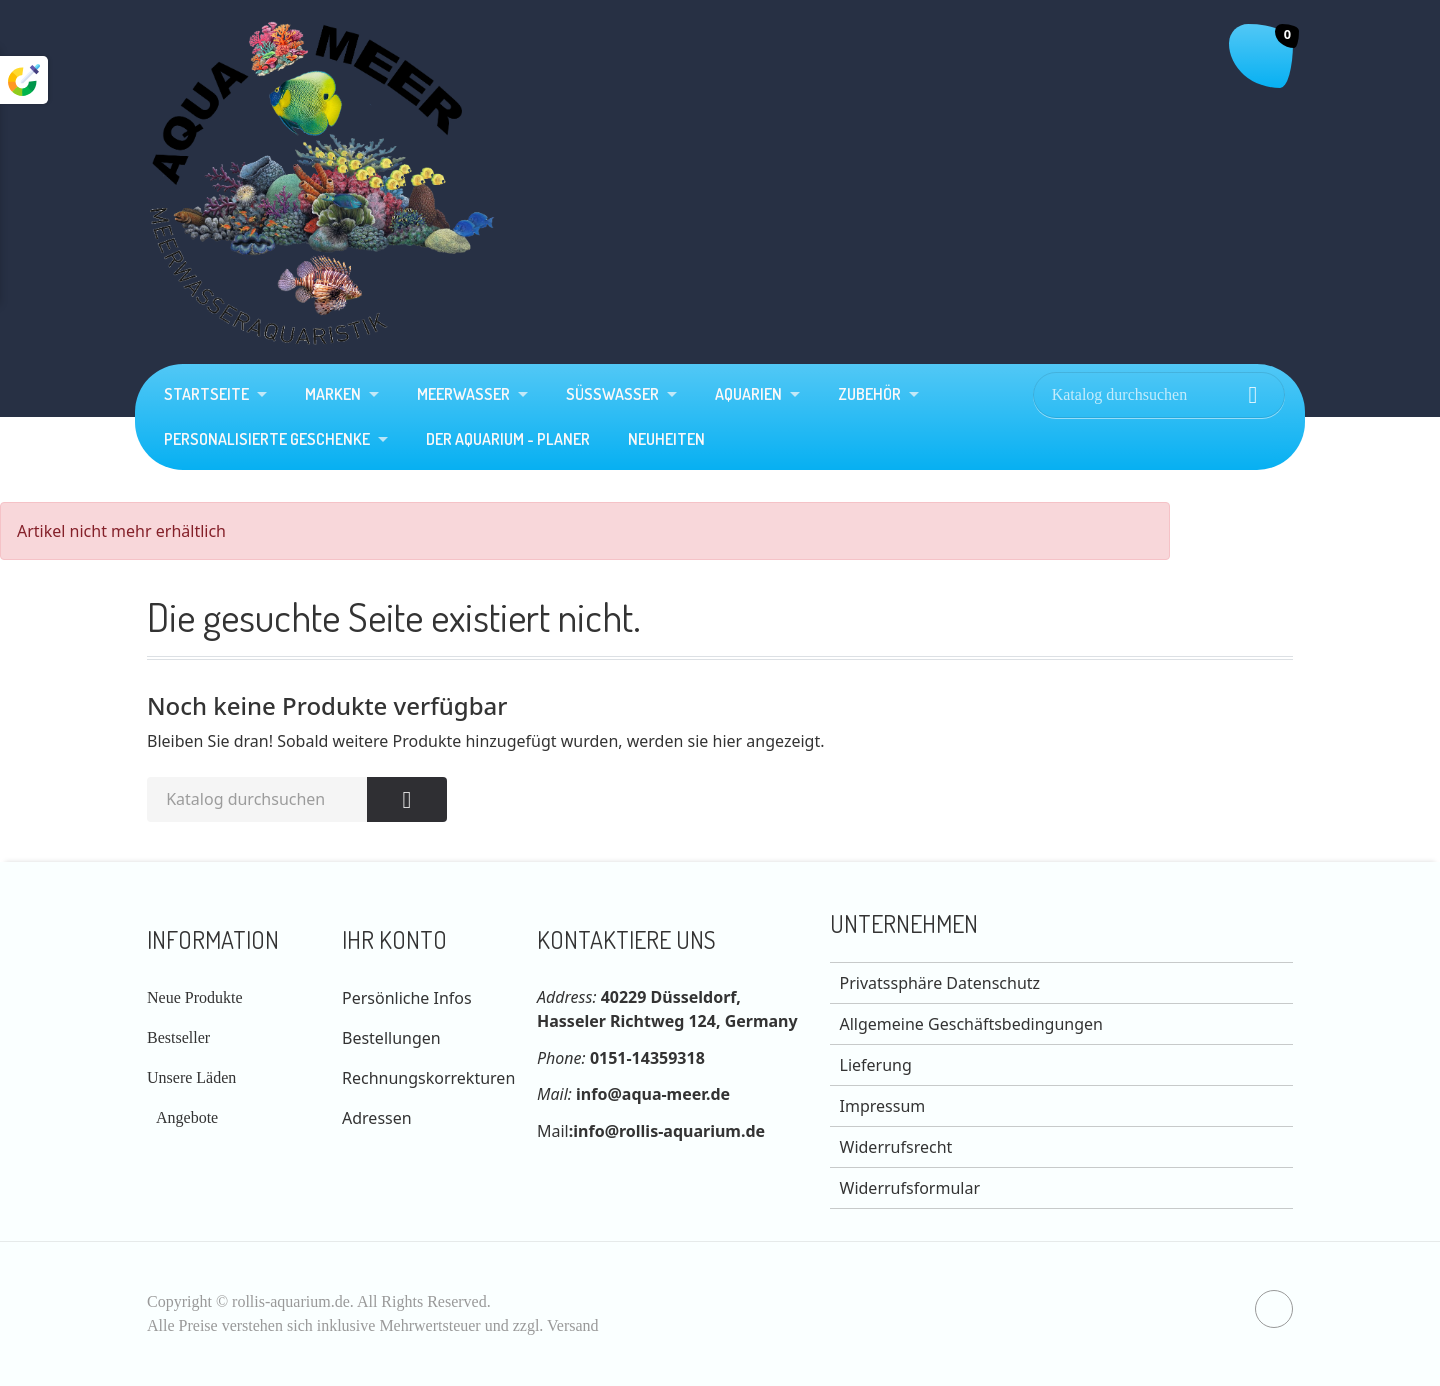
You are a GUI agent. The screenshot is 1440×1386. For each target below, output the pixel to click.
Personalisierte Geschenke (267, 439)
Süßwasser (612, 394)
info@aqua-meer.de (653, 1094)
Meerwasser (463, 394)
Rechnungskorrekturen (428, 1078)
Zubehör (869, 394)
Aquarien (748, 394)
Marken (333, 394)
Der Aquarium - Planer (508, 439)
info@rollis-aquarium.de (669, 1131)
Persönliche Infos (407, 998)
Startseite (206, 394)
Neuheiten (666, 439)
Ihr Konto (394, 939)
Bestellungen (391, 1038)
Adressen (377, 1118)
